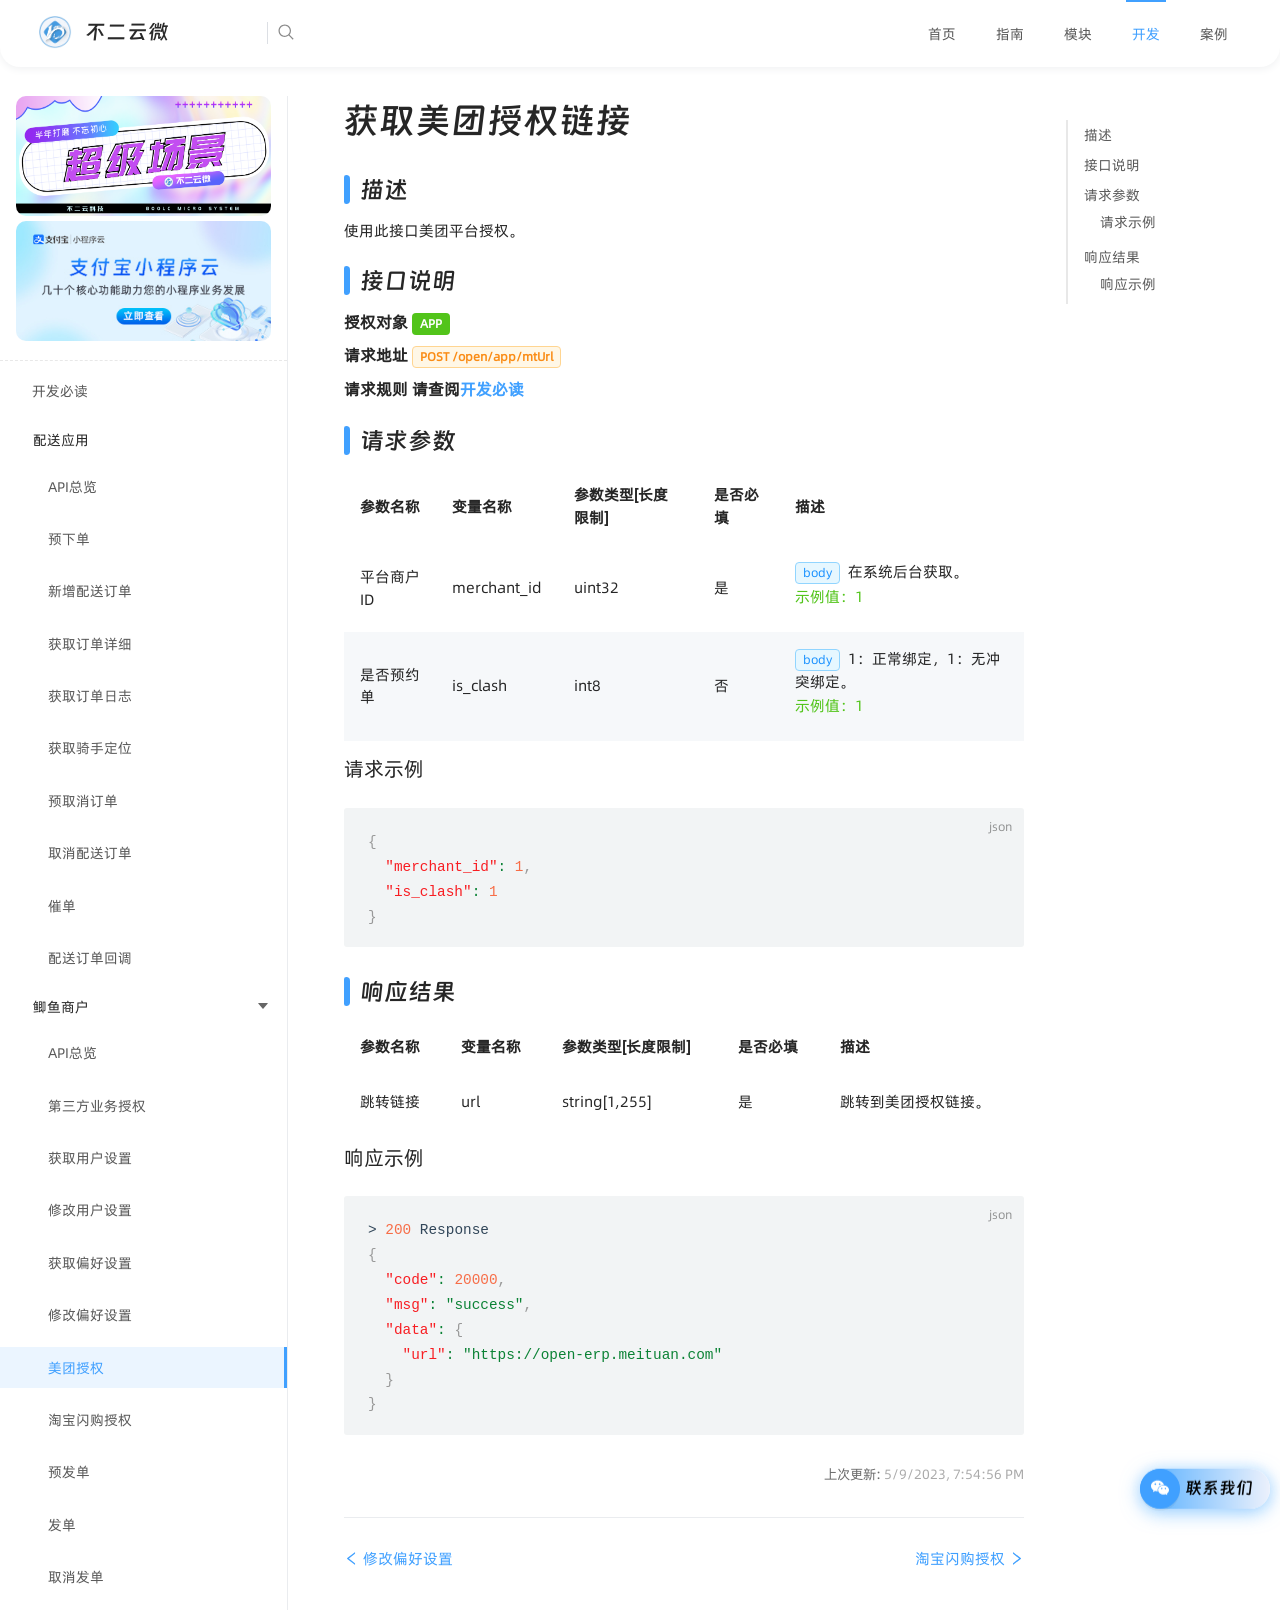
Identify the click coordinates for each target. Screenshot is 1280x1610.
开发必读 (60, 391)
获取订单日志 (90, 696)
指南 (1010, 34)
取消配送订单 (90, 853)
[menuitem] (942, 34)
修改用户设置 (90, 1210)
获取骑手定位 (90, 748)
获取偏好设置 (90, 1263)
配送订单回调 (90, 958)
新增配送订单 (90, 591)
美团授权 (76, 1368)
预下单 (69, 539)
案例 (1214, 34)
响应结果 (1112, 257)
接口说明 (1112, 165)
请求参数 (1112, 195)
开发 (1146, 34)
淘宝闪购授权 (90, 1420)
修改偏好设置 (90, 1315)
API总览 (72, 487)
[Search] (347, 33)
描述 (1098, 135)
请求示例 (1128, 222)
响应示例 (1128, 284)
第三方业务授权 (97, 1106)
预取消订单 (83, 801)
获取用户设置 (90, 1158)
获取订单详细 (90, 644)
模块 (1078, 34)
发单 (62, 1525)
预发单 (69, 1472)
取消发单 (76, 1577)
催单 (62, 906)
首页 (942, 34)
